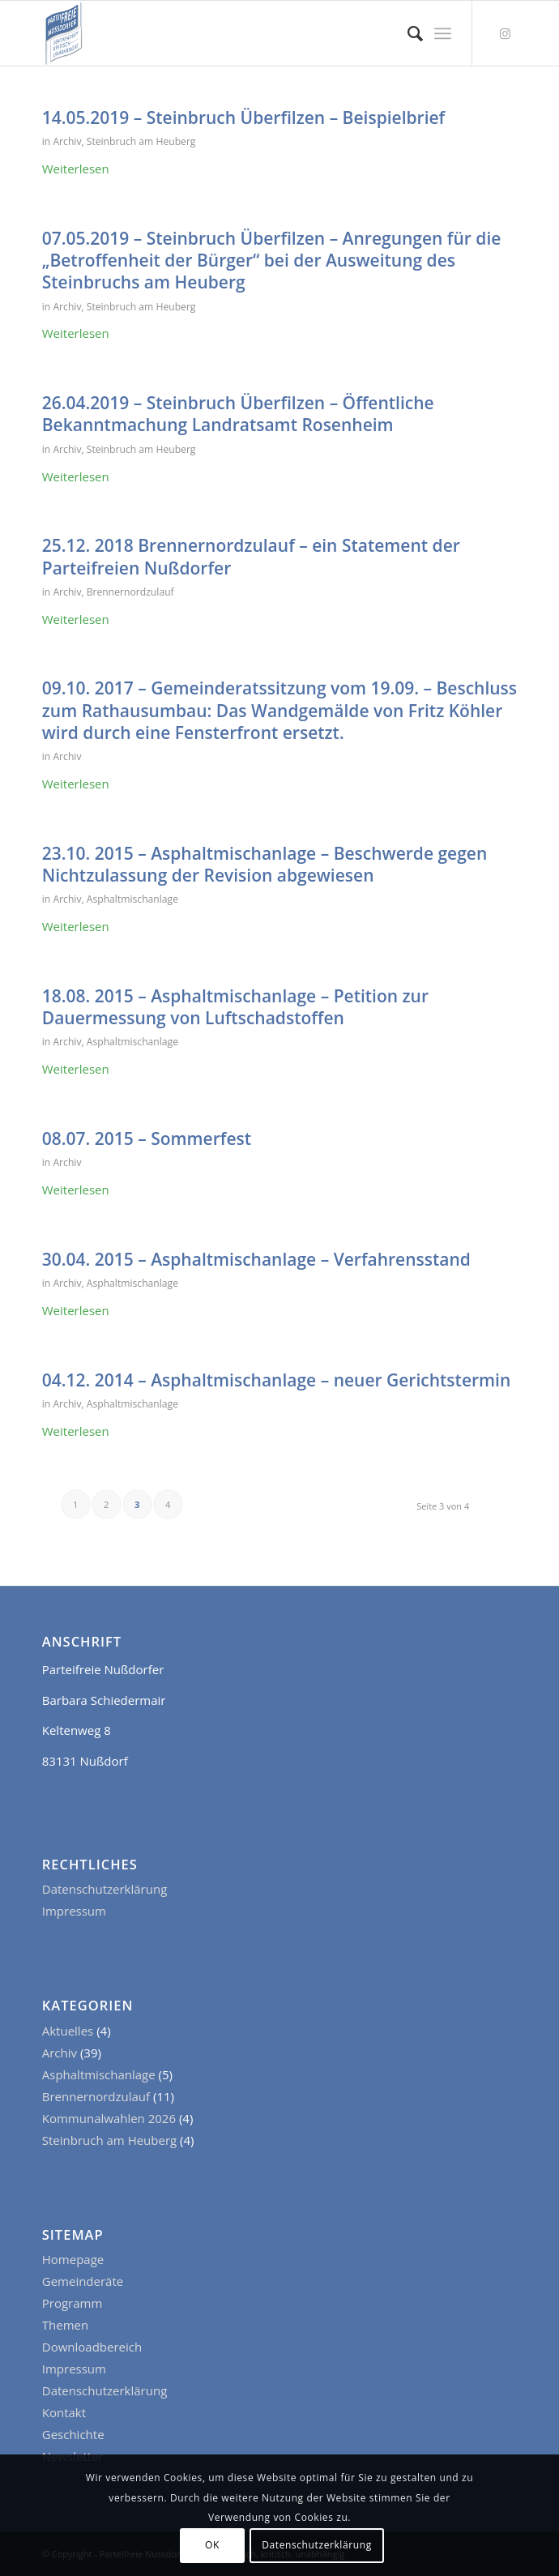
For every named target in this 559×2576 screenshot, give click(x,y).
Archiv (67, 141)
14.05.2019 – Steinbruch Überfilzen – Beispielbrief (243, 117)
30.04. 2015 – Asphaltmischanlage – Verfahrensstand (256, 1259)
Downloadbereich (92, 2347)
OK (212, 2545)
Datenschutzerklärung (105, 1889)
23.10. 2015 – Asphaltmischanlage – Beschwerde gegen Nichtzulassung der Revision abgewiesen (265, 864)
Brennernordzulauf (130, 592)
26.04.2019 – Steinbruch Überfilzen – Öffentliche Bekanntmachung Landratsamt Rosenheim (238, 413)
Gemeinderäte (82, 2281)
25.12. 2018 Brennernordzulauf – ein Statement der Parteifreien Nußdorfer (251, 556)
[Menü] (442, 33)
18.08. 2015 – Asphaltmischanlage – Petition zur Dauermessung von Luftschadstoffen (235, 1007)
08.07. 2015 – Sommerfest (146, 1138)
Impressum (74, 1911)
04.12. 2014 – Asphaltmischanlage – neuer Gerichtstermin (276, 1380)
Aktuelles (67, 2031)
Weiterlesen (75, 168)
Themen (65, 2325)
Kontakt (64, 2412)
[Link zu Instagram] (505, 33)
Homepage (73, 2259)
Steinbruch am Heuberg (141, 141)
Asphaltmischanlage (132, 899)
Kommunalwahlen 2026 (109, 2118)
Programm (72, 2303)
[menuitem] (407, 33)
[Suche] (407, 33)
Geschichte (73, 2434)
